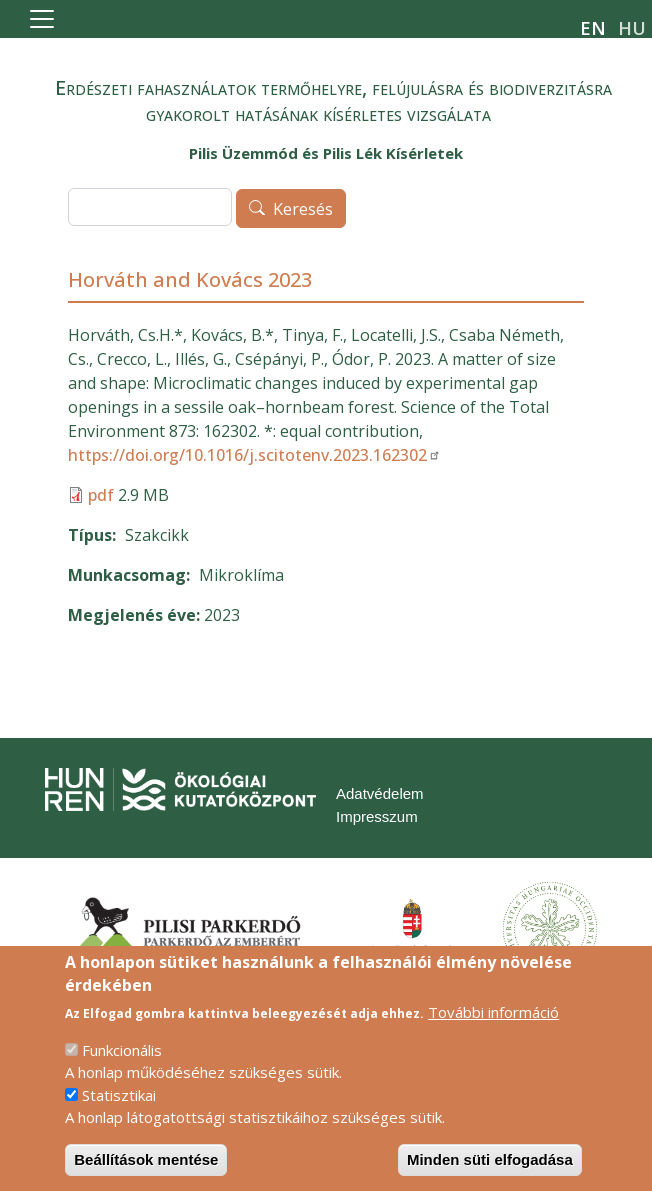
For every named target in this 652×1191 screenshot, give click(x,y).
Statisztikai (119, 1115)
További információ (493, 1032)
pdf (101, 495)
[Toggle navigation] (42, 19)
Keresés (303, 209)
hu (632, 28)
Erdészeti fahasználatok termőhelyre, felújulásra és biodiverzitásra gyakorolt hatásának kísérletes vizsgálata (333, 100)
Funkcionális (122, 1070)
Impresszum (377, 816)
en (593, 28)
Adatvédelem (380, 793)
